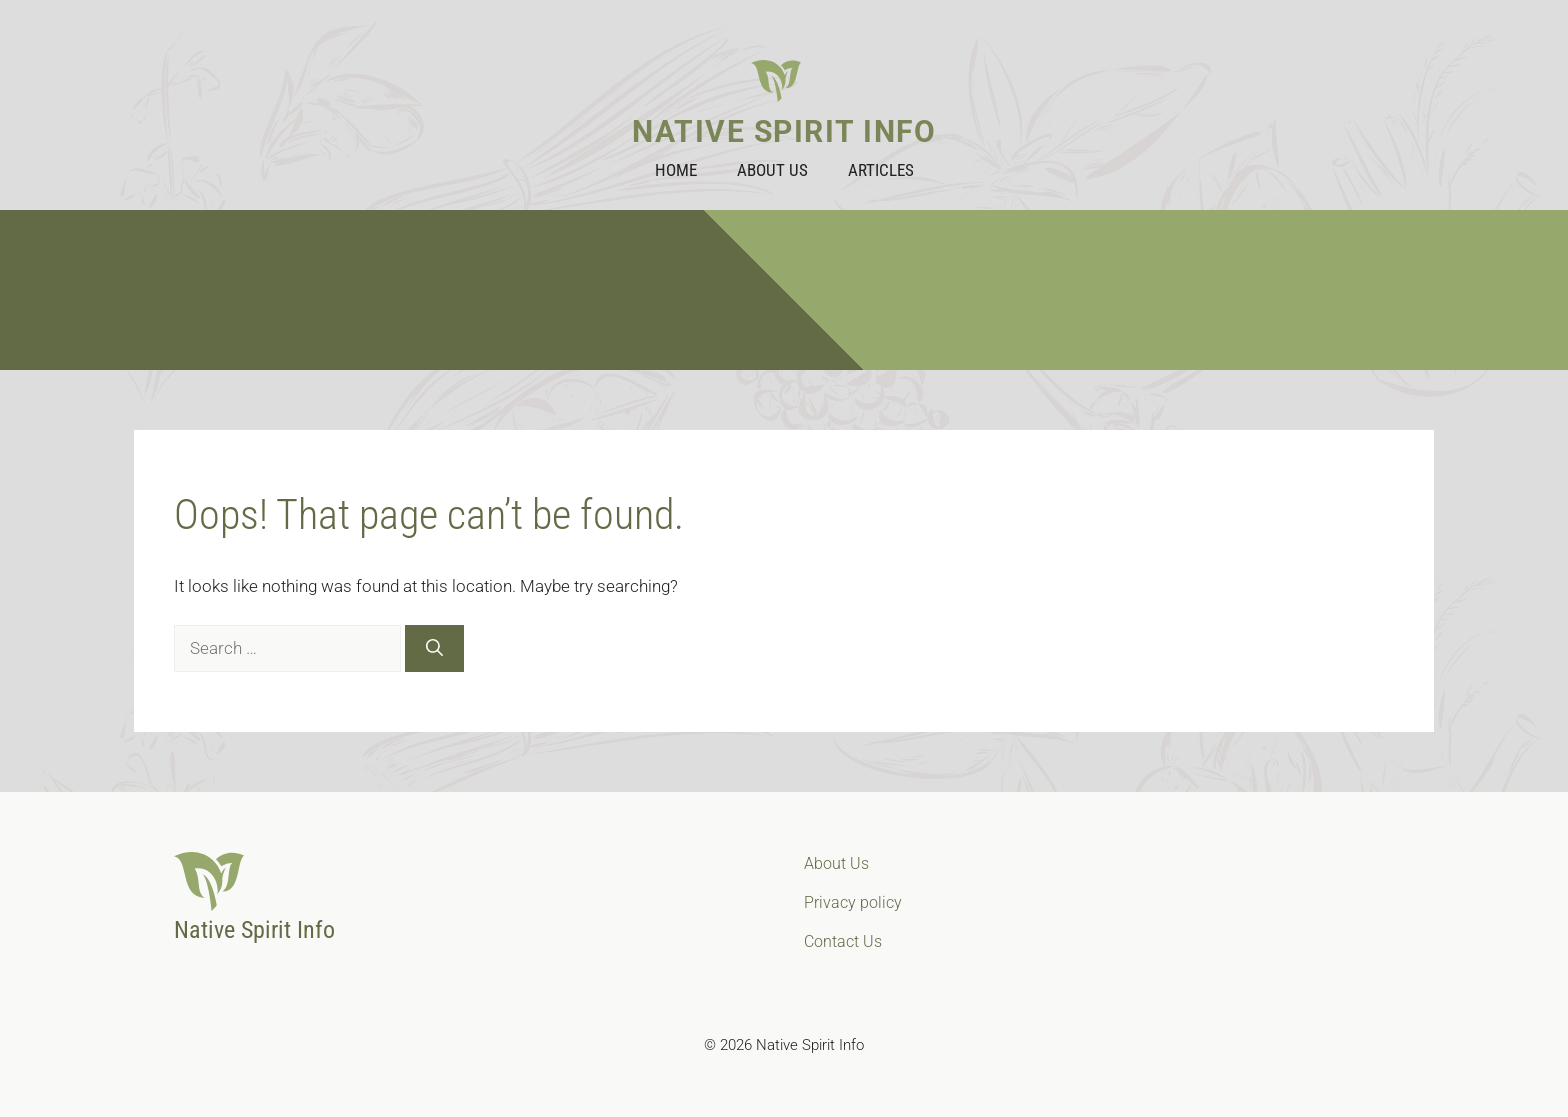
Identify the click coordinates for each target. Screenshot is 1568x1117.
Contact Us (843, 941)
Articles (881, 170)
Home (676, 170)
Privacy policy (853, 902)
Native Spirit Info (784, 131)
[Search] (434, 649)
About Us (772, 170)
